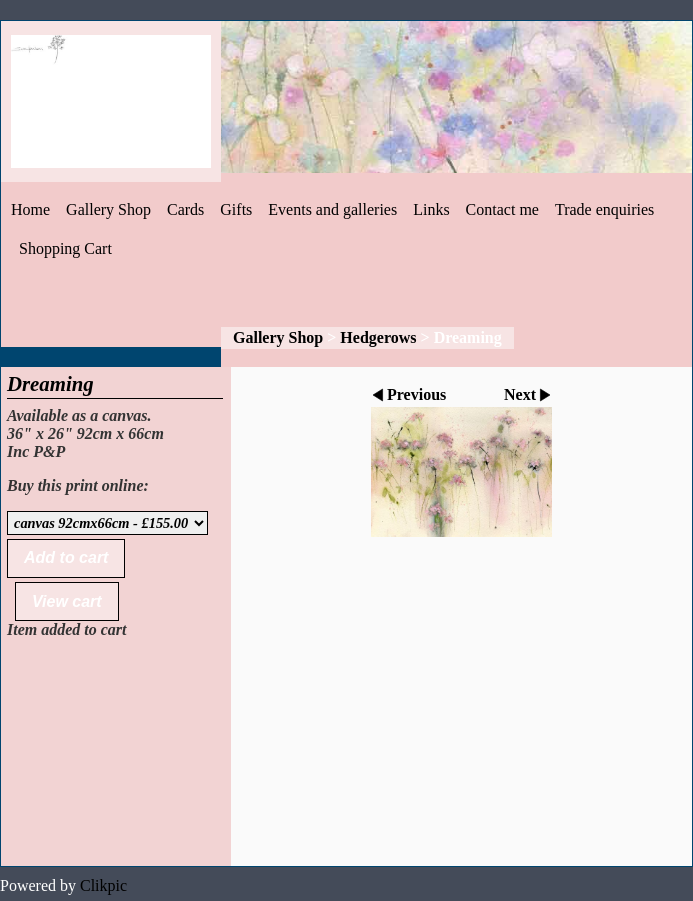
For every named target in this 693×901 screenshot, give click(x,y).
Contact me (502, 209)
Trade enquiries (604, 209)
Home (30, 209)
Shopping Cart (65, 248)
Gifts (236, 209)
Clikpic (103, 885)
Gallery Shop (108, 209)
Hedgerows (378, 337)
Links (431, 209)
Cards (185, 209)
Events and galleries (332, 209)
